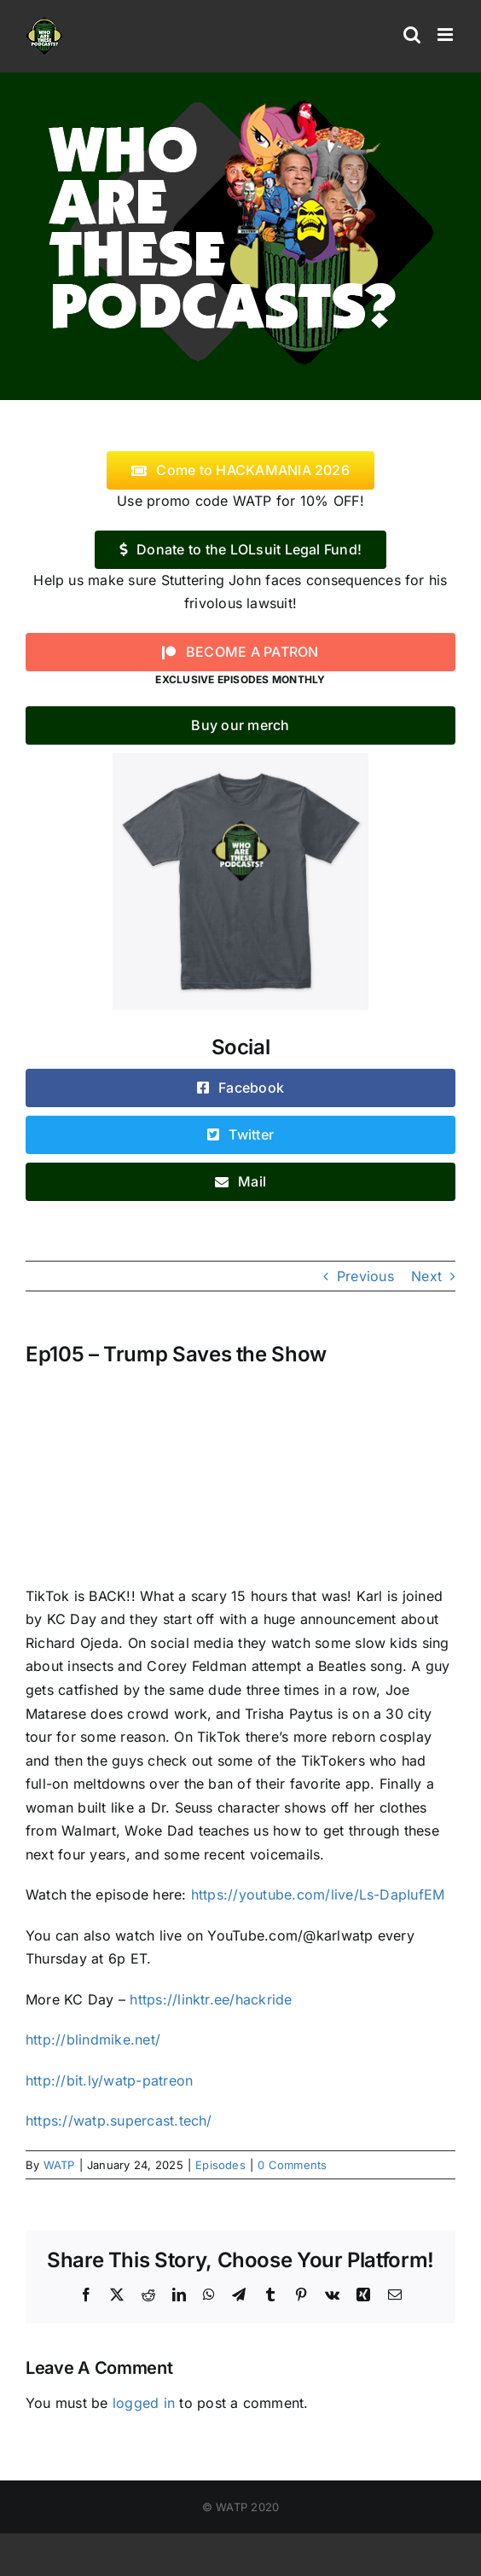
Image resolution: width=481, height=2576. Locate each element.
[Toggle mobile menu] (446, 35)
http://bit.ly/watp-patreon (109, 2080)
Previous (365, 1276)
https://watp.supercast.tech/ (119, 2120)
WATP (59, 2165)
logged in (144, 2402)
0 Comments (292, 2165)
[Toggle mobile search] (411, 35)
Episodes (220, 2165)
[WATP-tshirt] (240, 760)
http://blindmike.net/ (93, 2039)
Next (426, 1276)
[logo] (240, 96)
